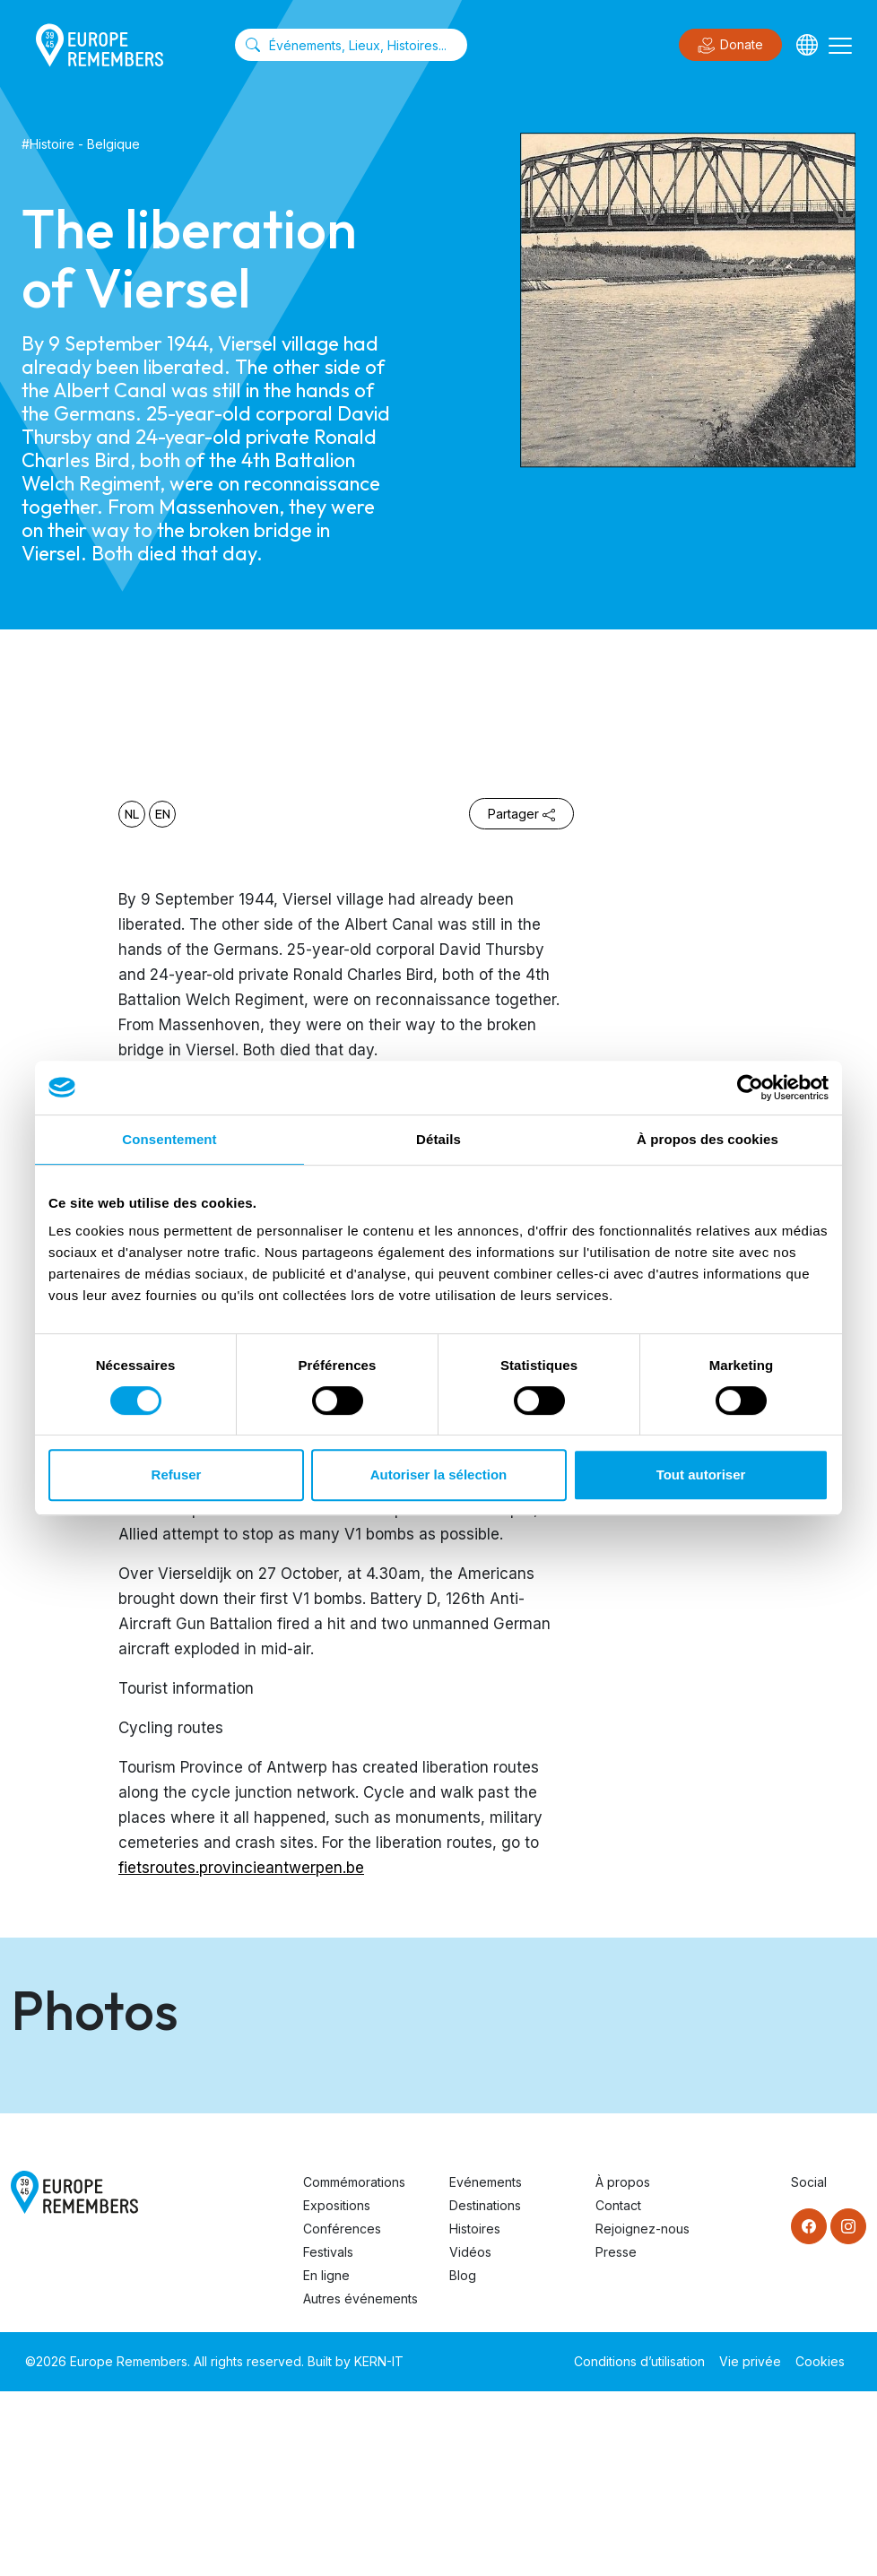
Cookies (820, 2546)
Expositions (336, 2390)
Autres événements (360, 2483)
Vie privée (750, 2546)
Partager (521, 813)
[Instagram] (848, 2411)
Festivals (328, 2436)
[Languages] (807, 45)
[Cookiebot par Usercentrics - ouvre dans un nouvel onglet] (750, 1087)
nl (132, 814)
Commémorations (354, 2366)
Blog (462, 2460)
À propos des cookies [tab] (707, 1139)
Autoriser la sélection (439, 1474)
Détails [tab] (438, 1139)
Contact (618, 2390)
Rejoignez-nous (642, 2413)
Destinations (485, 2390)
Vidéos (470, 2436)
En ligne (326, 2460)
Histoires (474, 2413)
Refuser (177, 1474)
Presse (616, 2436)
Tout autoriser (701, 1474)
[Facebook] (809, 2411)
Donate (730, 46)
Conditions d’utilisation (639, 2546)
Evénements (485, 2366)
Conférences (342, 2413)
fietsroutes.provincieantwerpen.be (241, 1868)
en (162, 814)
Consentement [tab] (169, 1139)
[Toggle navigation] (840, 45)
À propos (622, 2366)
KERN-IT (379, 2546)
